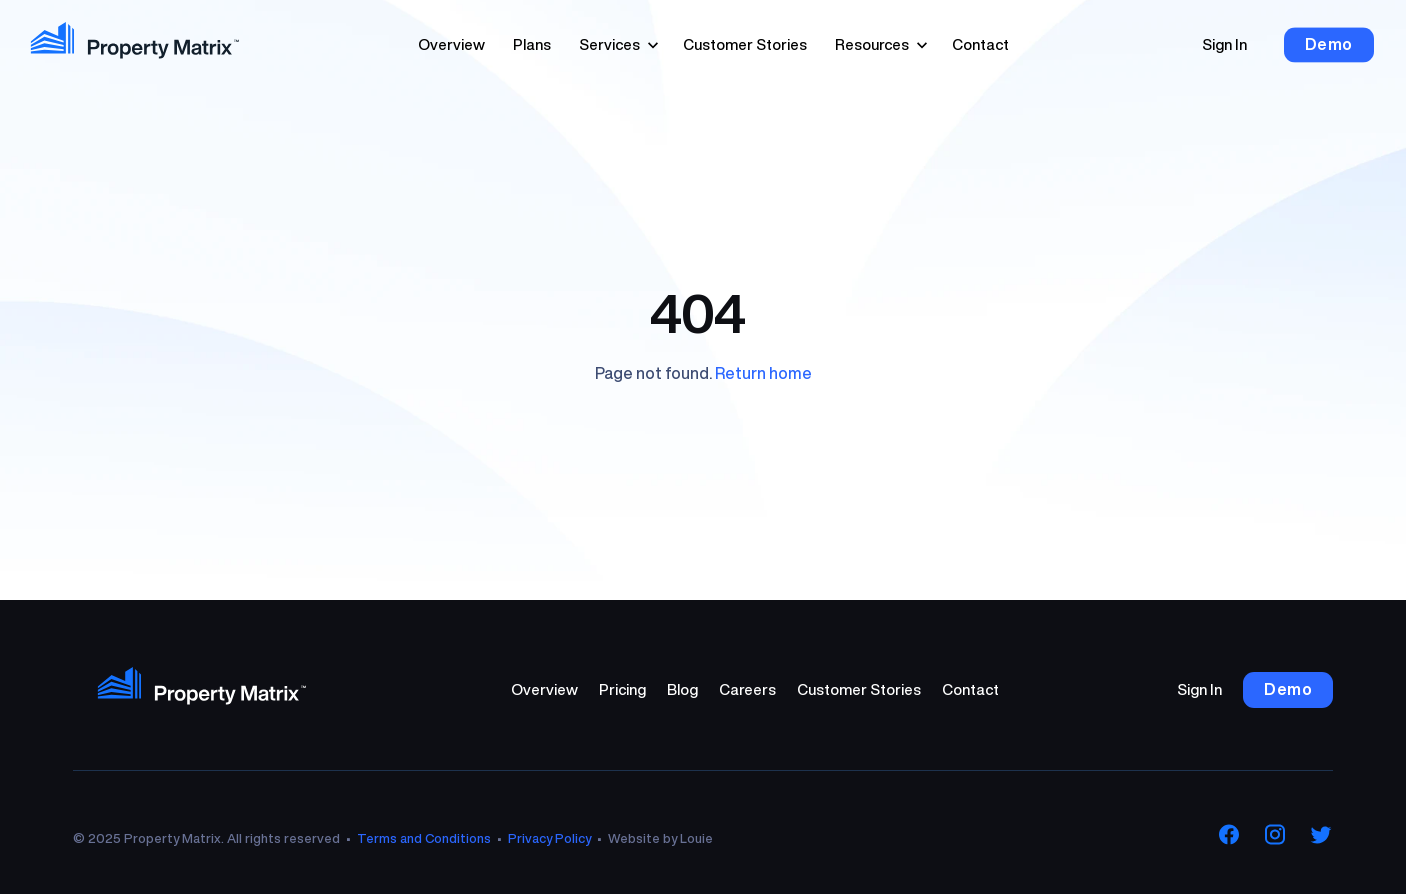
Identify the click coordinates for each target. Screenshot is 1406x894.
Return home (763, 373)
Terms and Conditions (424, 838)
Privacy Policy (549, 838)
